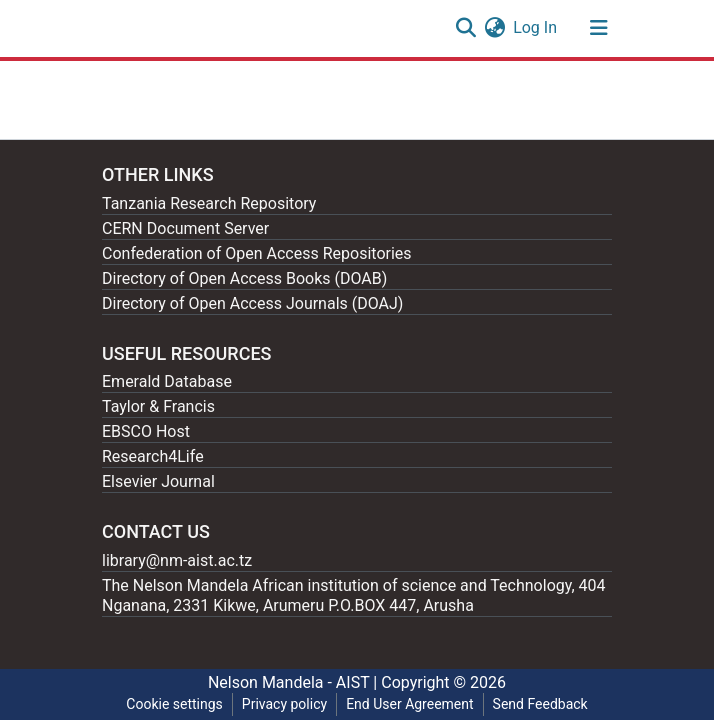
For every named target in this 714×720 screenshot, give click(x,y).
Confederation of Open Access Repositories (257, 253)
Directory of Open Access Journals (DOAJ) (252, 303)
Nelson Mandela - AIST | (294, 682)
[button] (494, 28)
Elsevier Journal (158, 481)
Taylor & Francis (158, 406)
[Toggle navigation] (599, 28)
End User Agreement (409, 704)
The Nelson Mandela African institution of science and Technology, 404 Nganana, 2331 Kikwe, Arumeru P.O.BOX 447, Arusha (354, 595)
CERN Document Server (185, 228)
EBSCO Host (146, 431)
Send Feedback (540, 704)
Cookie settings (174, 704)
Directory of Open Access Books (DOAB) (244, 278)
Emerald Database (167, 381)
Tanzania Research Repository (209, 203)
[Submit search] (465, 28)
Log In (536, 27)
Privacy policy (284, 704)
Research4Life (153, 456)
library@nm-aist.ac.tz (177, 560)
